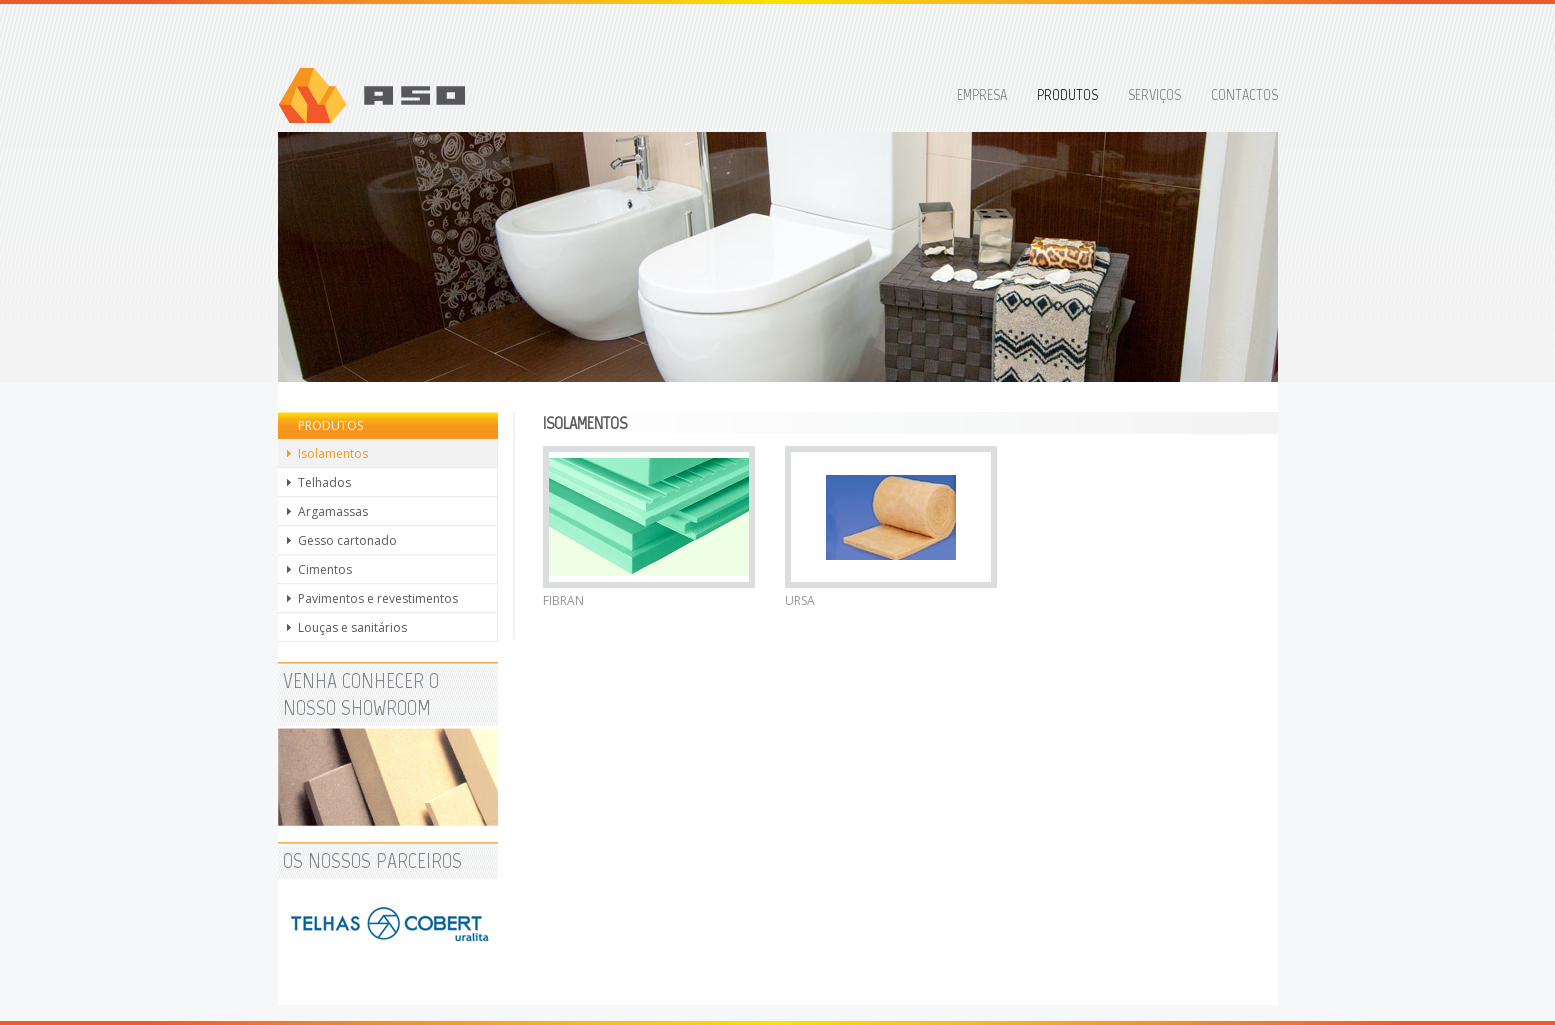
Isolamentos (333, 453)
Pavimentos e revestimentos (378, 598)
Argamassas (333, 511)
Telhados (324, 482)
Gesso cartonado (347, 540)
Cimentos (325, 569)
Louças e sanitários (352, 627)
